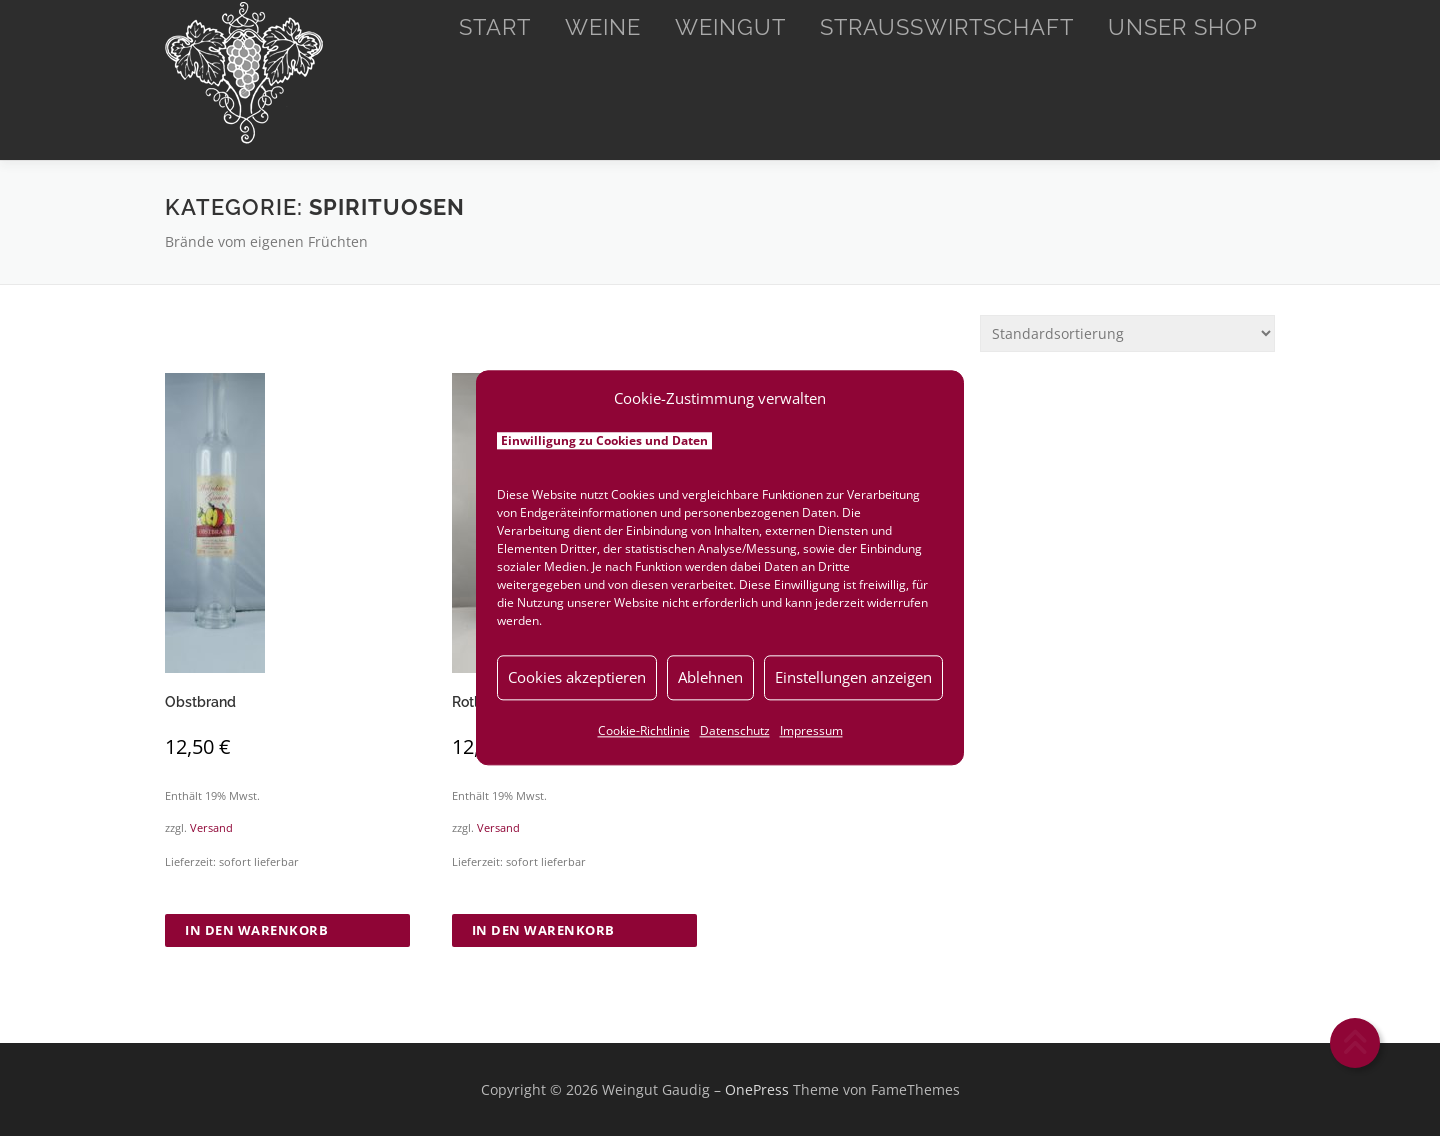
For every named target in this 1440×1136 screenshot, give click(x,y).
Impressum (811, 730)
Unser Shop (1183, 27)
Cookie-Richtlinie (644, 730)
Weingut (730, 27)
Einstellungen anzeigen (853, 677)
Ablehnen (710, 677)
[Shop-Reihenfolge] (1127, 333)
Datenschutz (735, 730)
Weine (603, 27)
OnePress (757, 1089)
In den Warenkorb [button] (256, 930)
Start (495, 27)
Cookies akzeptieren (577, 677)
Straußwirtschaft (947, 27)
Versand (211, 827)
